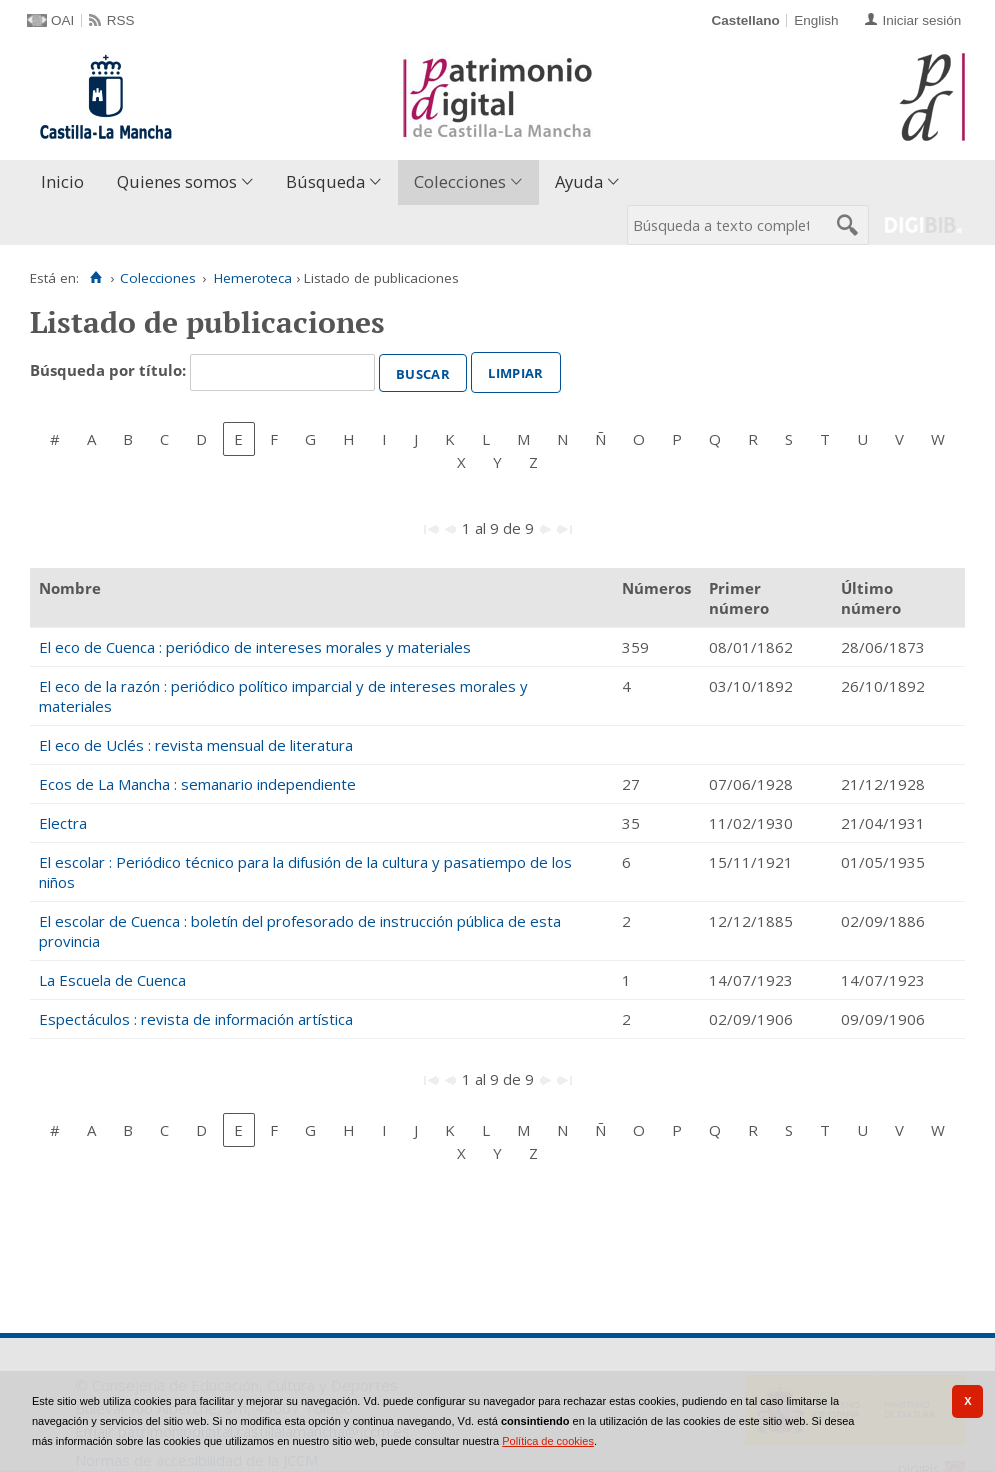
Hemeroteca (253, 278)
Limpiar (515, 371)
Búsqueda (325, 181)
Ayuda (579, 181)
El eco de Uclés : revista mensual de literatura (196, 745)
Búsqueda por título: (110, 371)
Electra (63, 823)
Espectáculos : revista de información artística (196, 1019)
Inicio (62, 181)
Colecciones (460, 181)
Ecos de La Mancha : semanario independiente (197, 784)
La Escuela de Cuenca (112, 980)
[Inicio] (95, 278)
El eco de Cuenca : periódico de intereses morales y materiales (255, 647)
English (816, 20)
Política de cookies (548, 1441)
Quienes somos (177, 181)
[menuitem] (67, 182)
